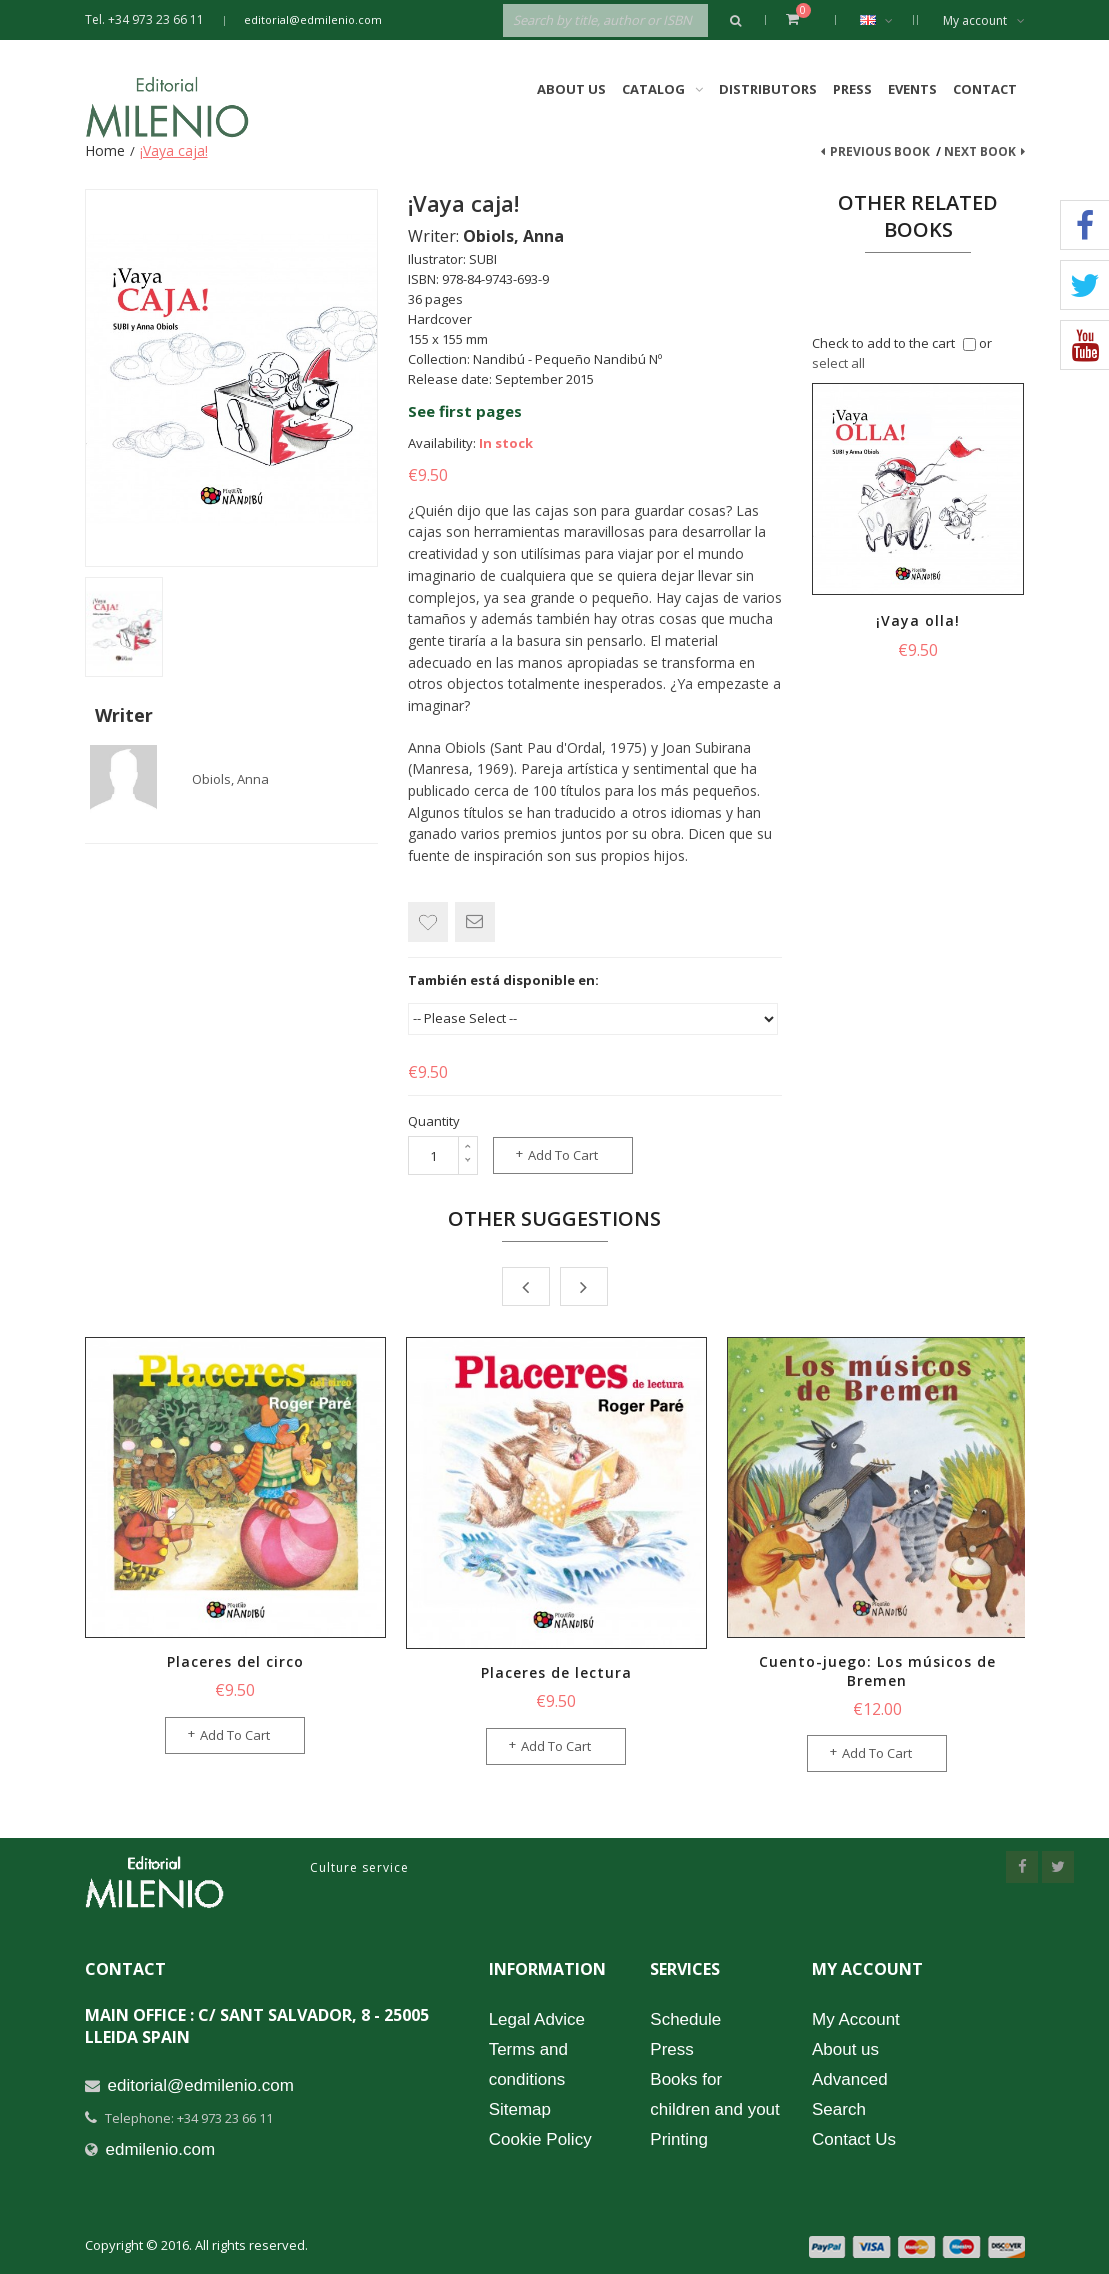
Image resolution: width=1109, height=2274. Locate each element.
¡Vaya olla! (918, 620)
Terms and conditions (528, 2064)
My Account (856, 2019)
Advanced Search (850, 2094)
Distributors (768, 89)
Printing (679, 2139)
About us (845, 2049)
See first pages (465, 411)
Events (912, 89)
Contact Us (854, 2139)
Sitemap (520, 2109)
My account (984, 20)
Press (852, 89)
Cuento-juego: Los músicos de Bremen (877, 1671)
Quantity (434, 1121)
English (886, 20)
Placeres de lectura (556, 1672)
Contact (985, 89)
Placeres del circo (235, 1661)
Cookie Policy (540, 2139)
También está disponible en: (503, 980)
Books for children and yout (714, 2094)
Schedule (685, 2019)
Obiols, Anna (230, 779)
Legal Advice (537, 2019)
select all (838, 363)
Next (584, 1286)
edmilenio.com (161, 2149)
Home (105, 150)
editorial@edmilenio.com (313, 19)
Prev (526, 1286)
